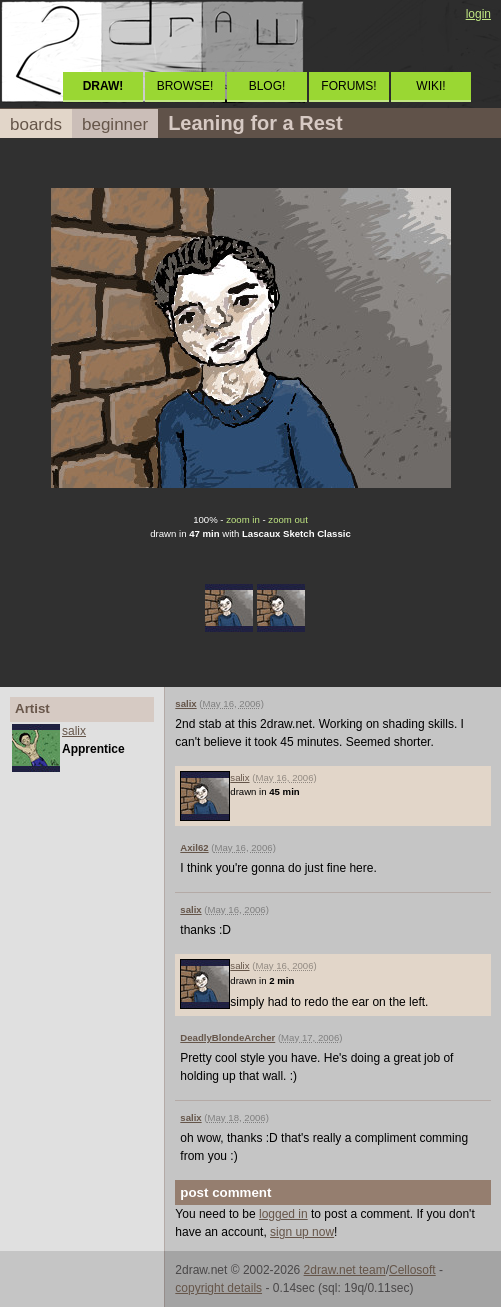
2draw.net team (345, 1270)
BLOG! (267, 86)
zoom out (287, 519)
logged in (283, 1214)
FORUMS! (348, 86)
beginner (115, 124)
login (478, 14)
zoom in (243, 519)
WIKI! (430, 86)
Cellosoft (412, 1270)
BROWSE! (185, 86)
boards (36, 124)
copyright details (218, 1288)
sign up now (302, 1232)
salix (74, 731)
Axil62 (194, 847)
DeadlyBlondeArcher (227, 1037)
